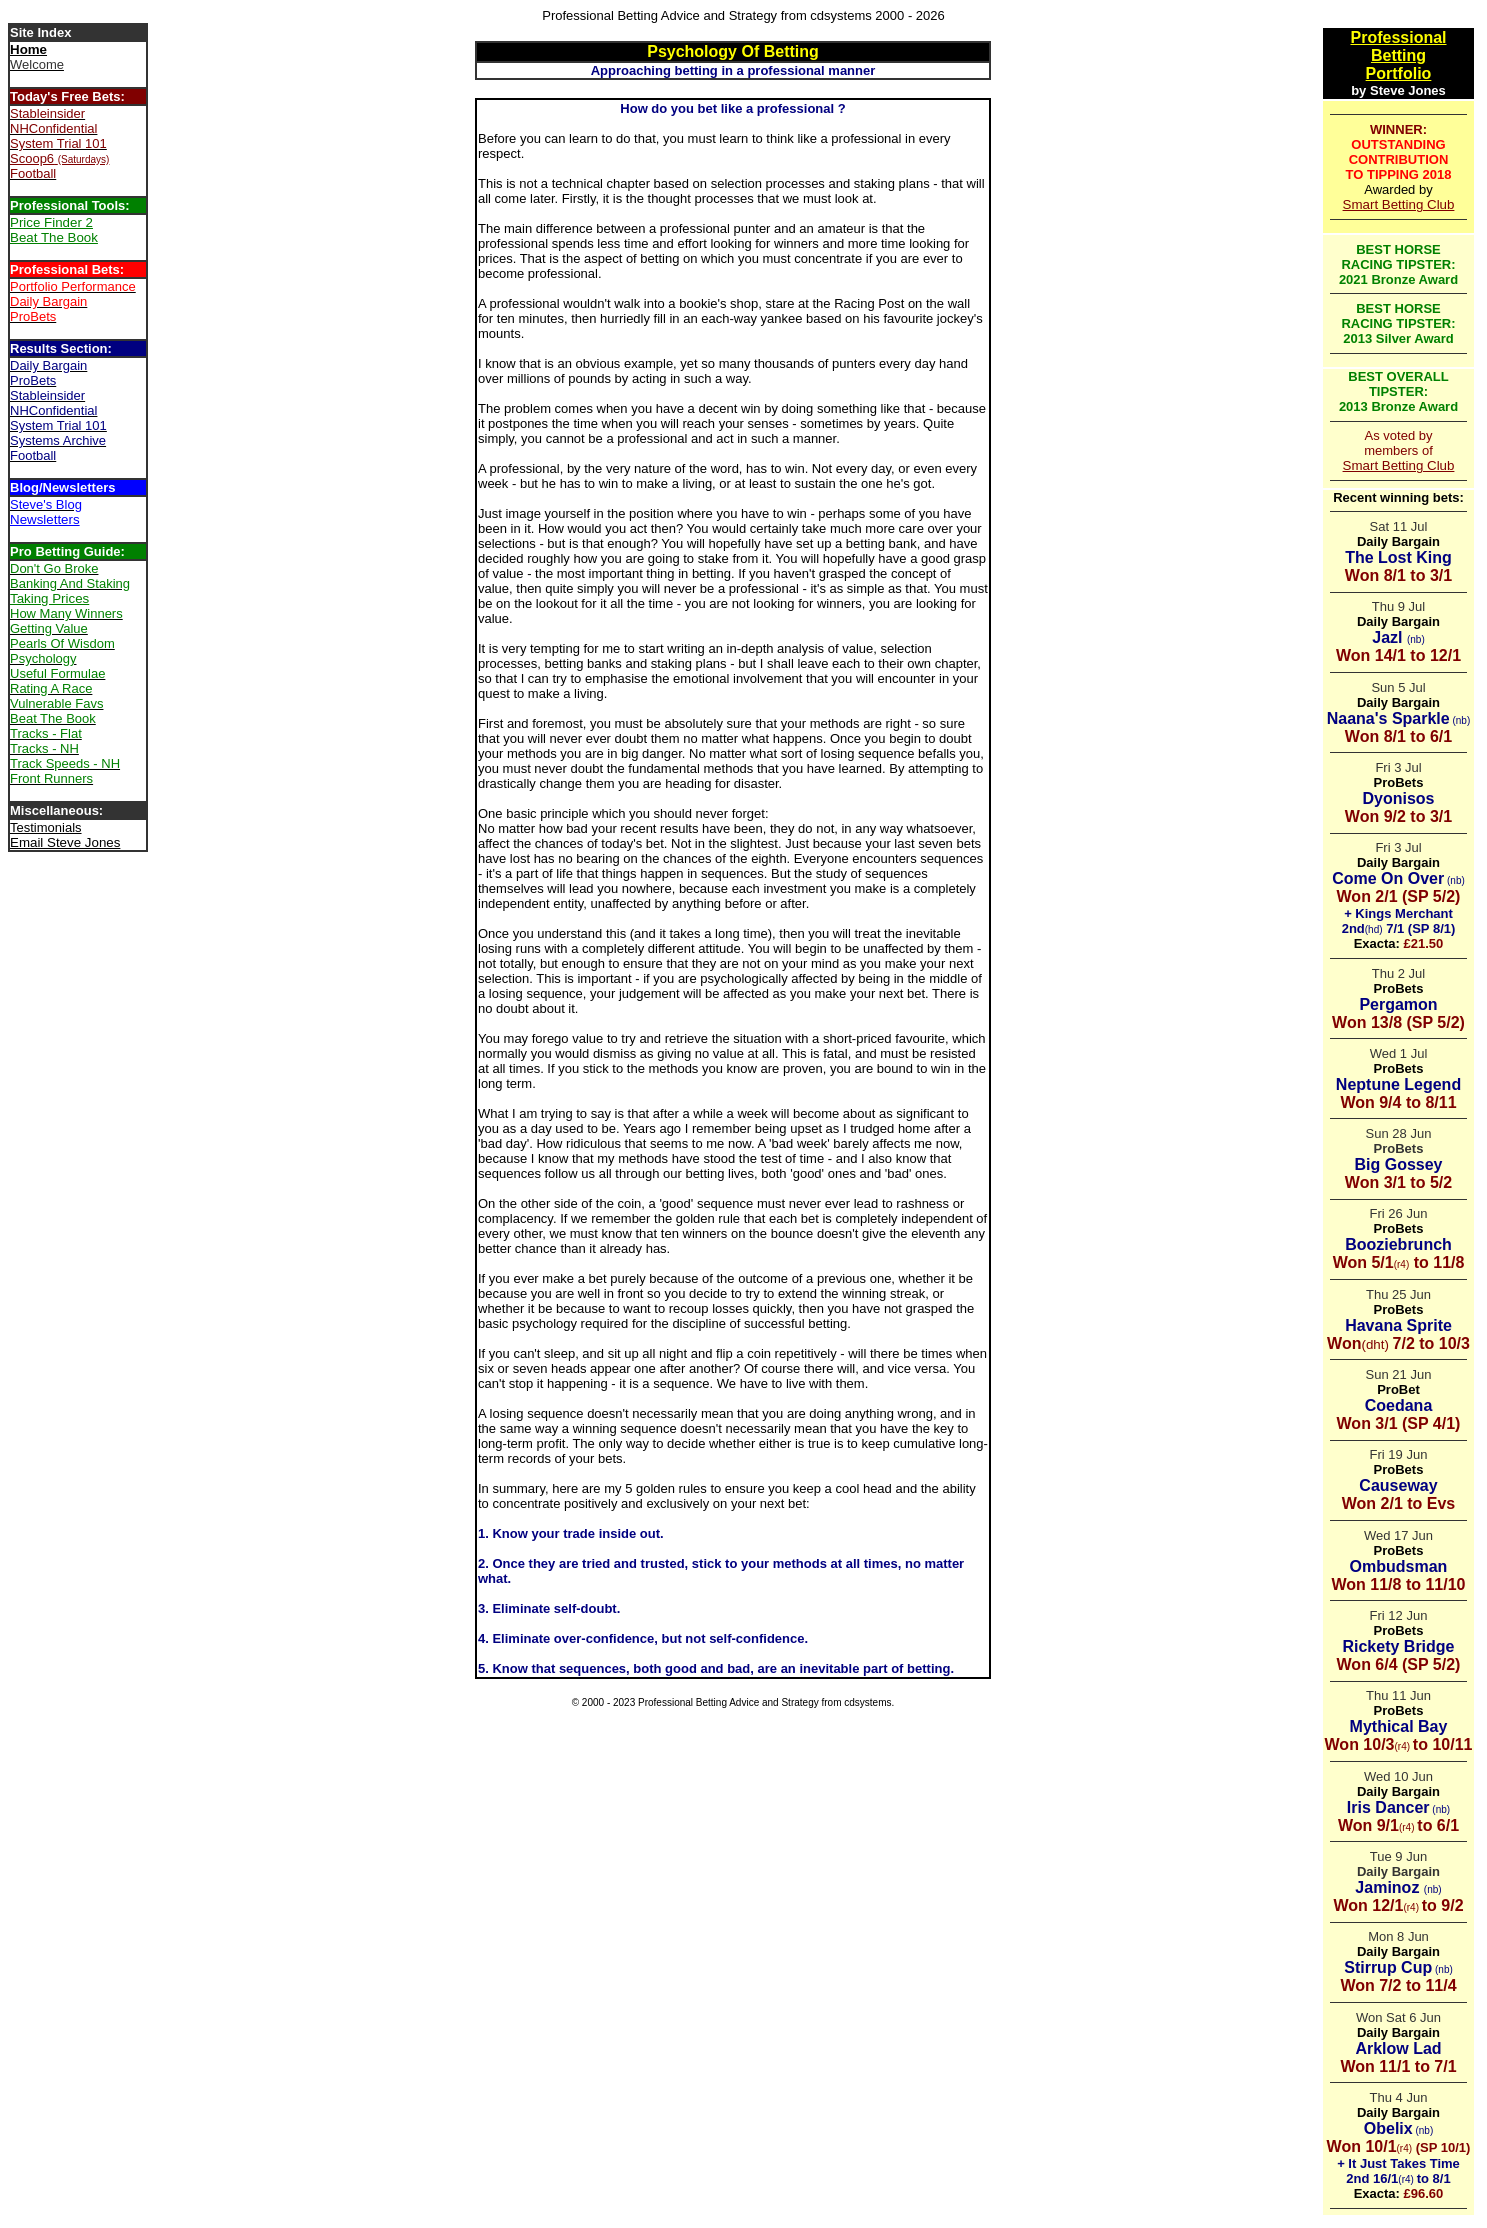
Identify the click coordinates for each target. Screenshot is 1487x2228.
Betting (1398, 55)
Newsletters (45, 519)
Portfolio (1399, 73)
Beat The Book (54, 237)
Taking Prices (49, 598)
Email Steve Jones (65, 842)
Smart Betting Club (1399, 204)
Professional (1398, 37)
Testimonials (46, 827)
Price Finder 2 (51, 222)
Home (28, 49)
